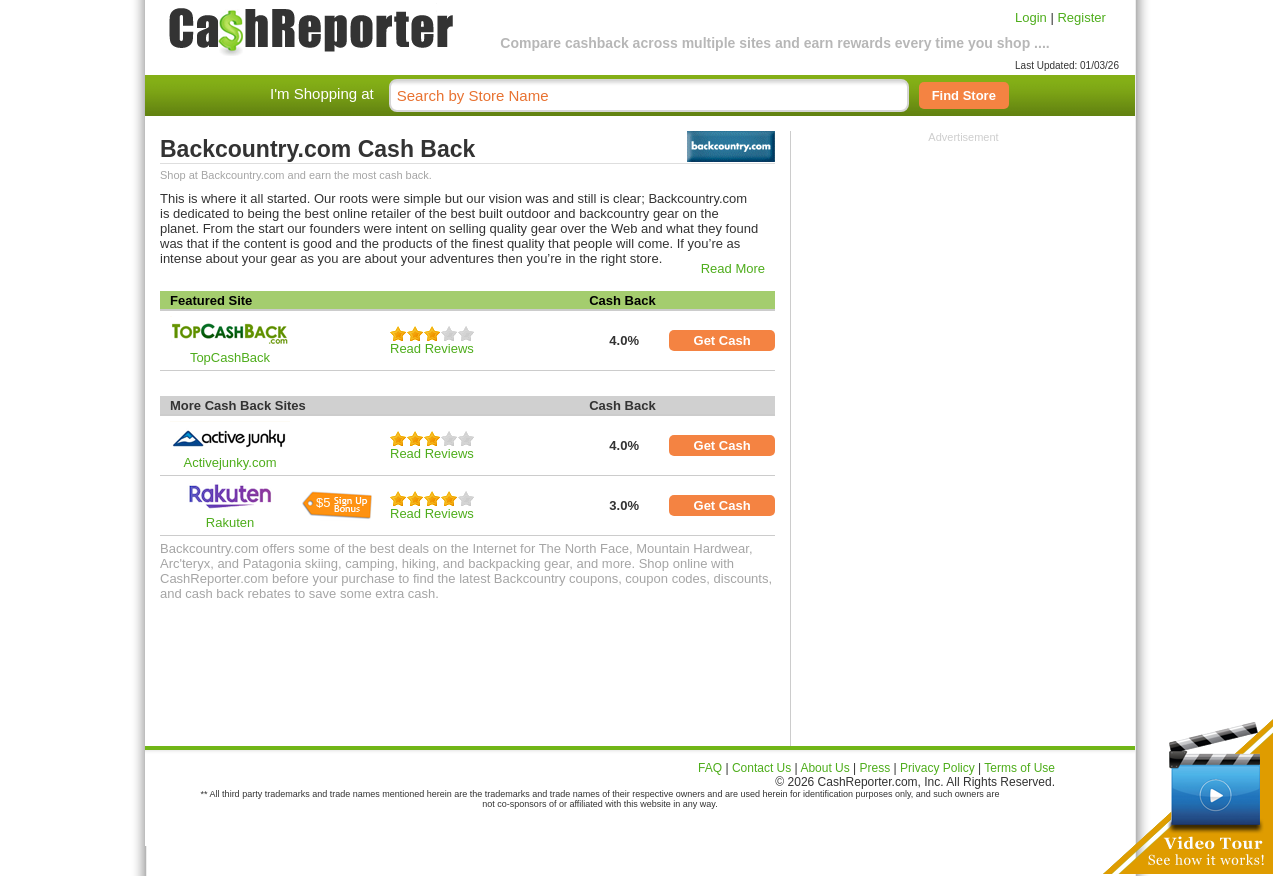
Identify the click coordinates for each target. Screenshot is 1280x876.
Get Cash (722, 340)
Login (1031, 17)
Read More (733, 268)
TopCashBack (230, 357)
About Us (824, 768)
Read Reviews (432, 348)
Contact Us (761, 768)
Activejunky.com (230, 462)
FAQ (710, 768)
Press (875, 768)
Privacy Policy (937, 768)
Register (1081, 17)
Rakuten (230, 522)
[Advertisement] (964, 268)
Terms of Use (1019, 768)
